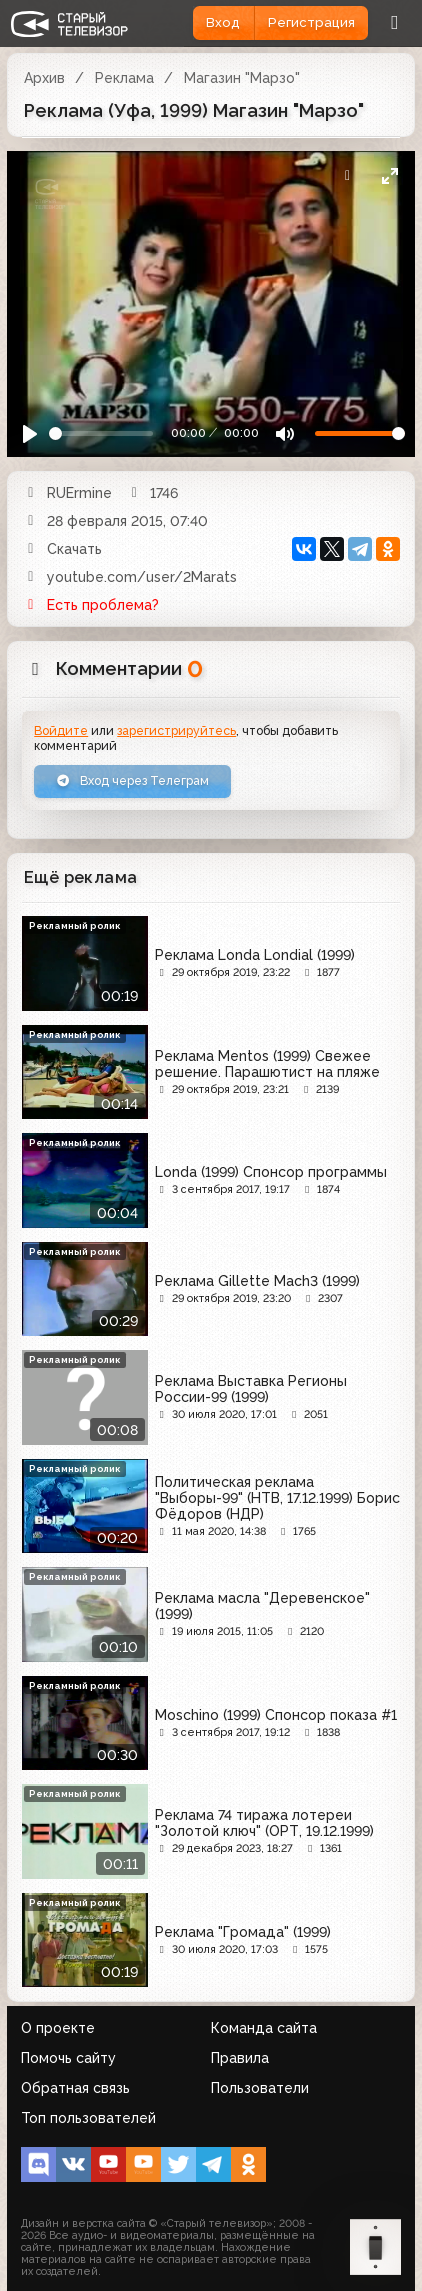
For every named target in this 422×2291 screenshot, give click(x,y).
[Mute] (284, 433)
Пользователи (260, 2088)
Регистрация (311, 22)
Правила (240, 2058)
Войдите (61, 730)
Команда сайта (264, 2028)
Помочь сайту (68, 2058)
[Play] (30, 433)
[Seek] (101, 433)
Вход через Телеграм (132, 780)
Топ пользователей (88, 2118)
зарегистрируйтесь (176, 730)
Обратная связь (75, 2088)
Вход (223, 22)
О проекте (58, 2028)
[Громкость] (360, 433)
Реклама (124, 78)
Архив (44, 78)
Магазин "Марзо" (242, 78)
